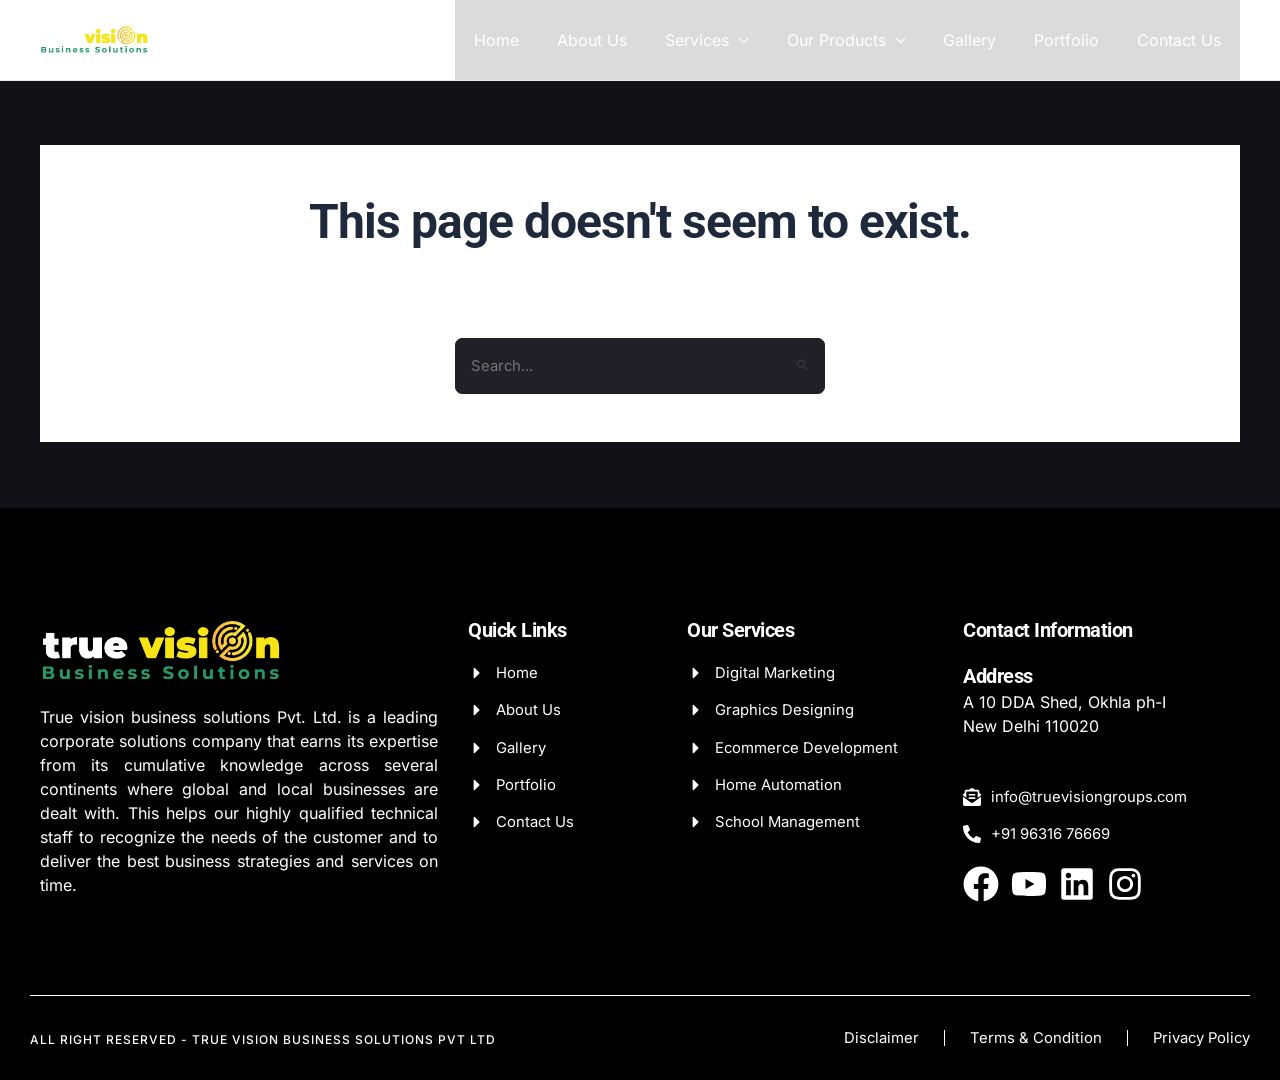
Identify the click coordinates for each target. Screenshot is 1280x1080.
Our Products (866, 40)
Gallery (984, 40)
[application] (766, 40)
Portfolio (1075, 40)
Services (734, 40)
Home (535, 40)
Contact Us (1182, 40)
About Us (625, 40)
